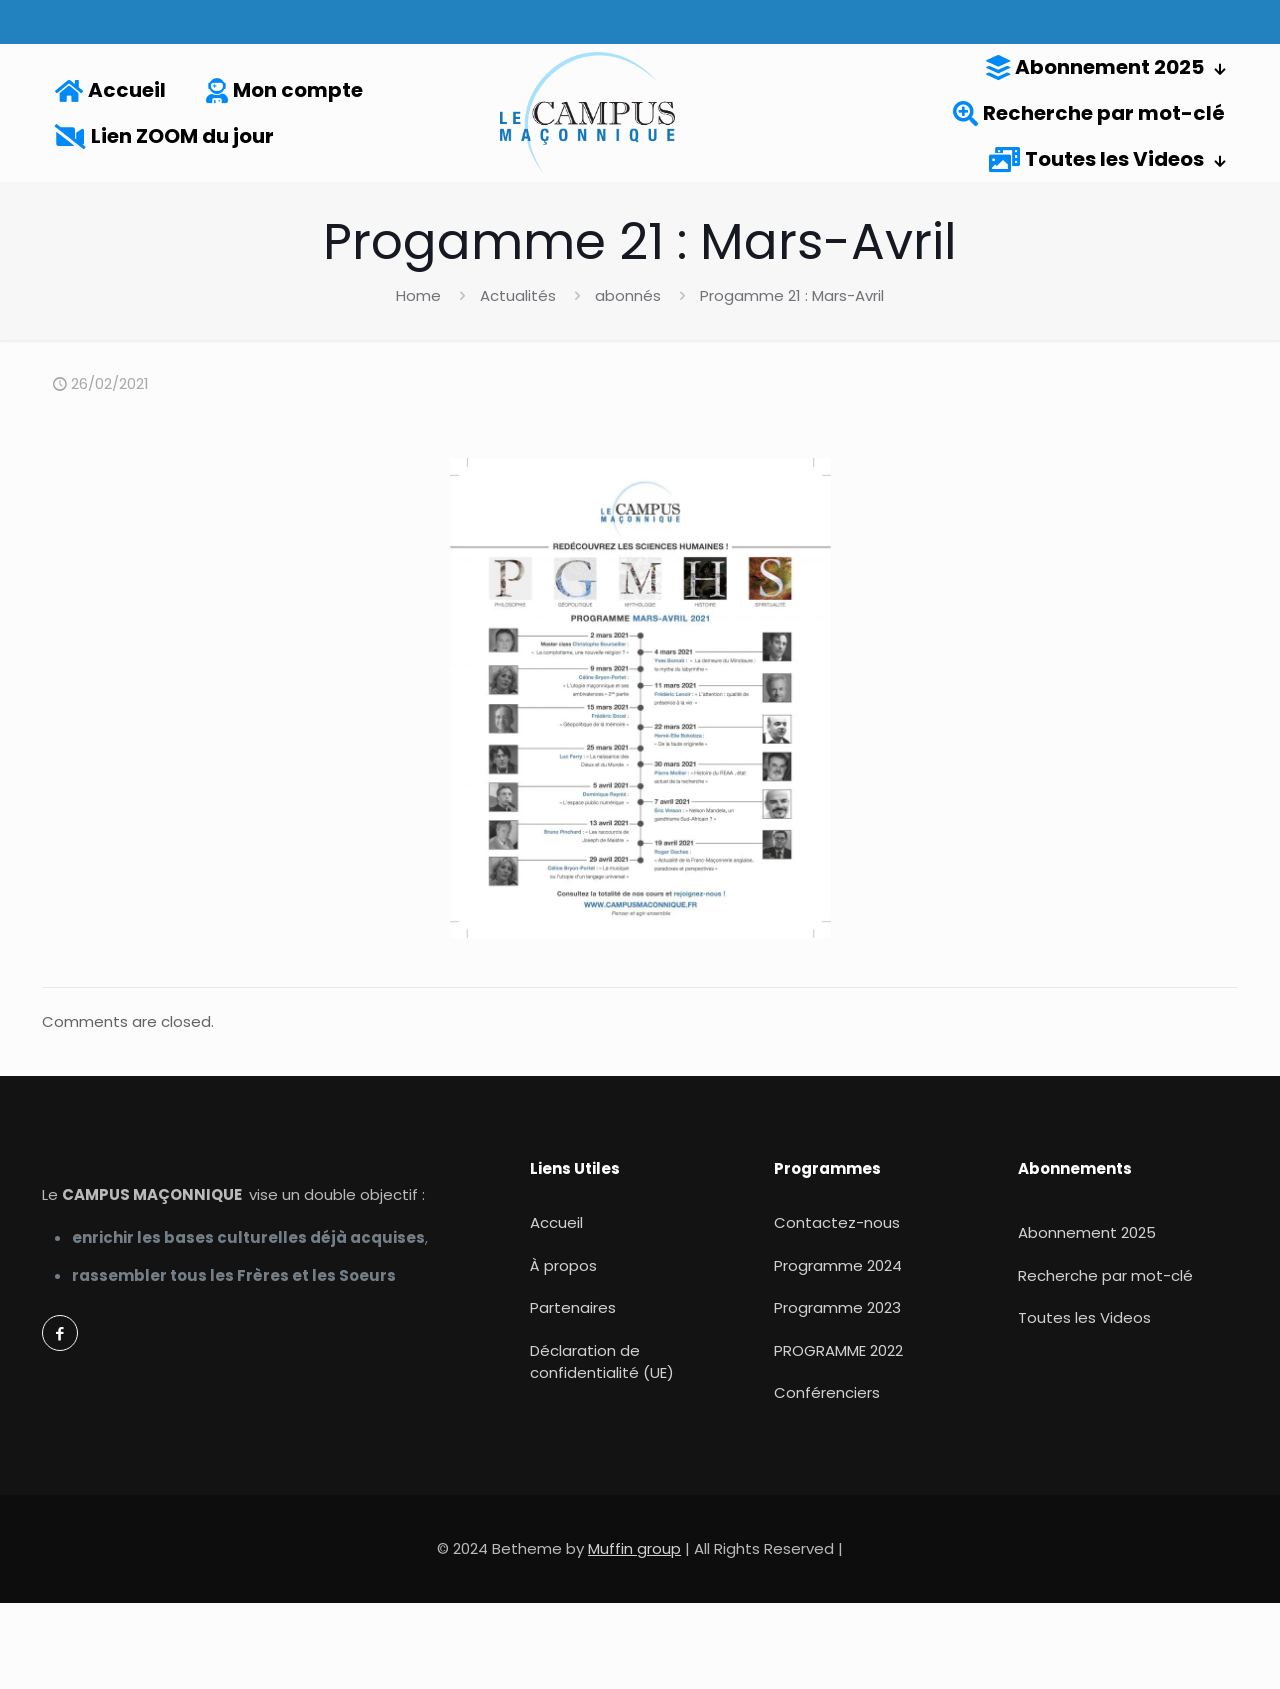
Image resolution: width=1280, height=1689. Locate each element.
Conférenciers (827, 1392)
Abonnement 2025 (1087, 1232)
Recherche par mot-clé (1105, 1275)
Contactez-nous (837, 1222)
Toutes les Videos (1084, 1317)
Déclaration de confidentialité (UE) (602, 1362)
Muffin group (634, 1548)
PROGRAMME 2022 (838, 1350)
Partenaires (573, 1307)
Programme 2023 (837, 1307)
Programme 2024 (838, 1265)
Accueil (556, 1222)
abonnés (628, 295)
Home (418, 295)
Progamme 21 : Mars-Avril (792, 295)
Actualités (518, 295)
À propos (563, 1265)
